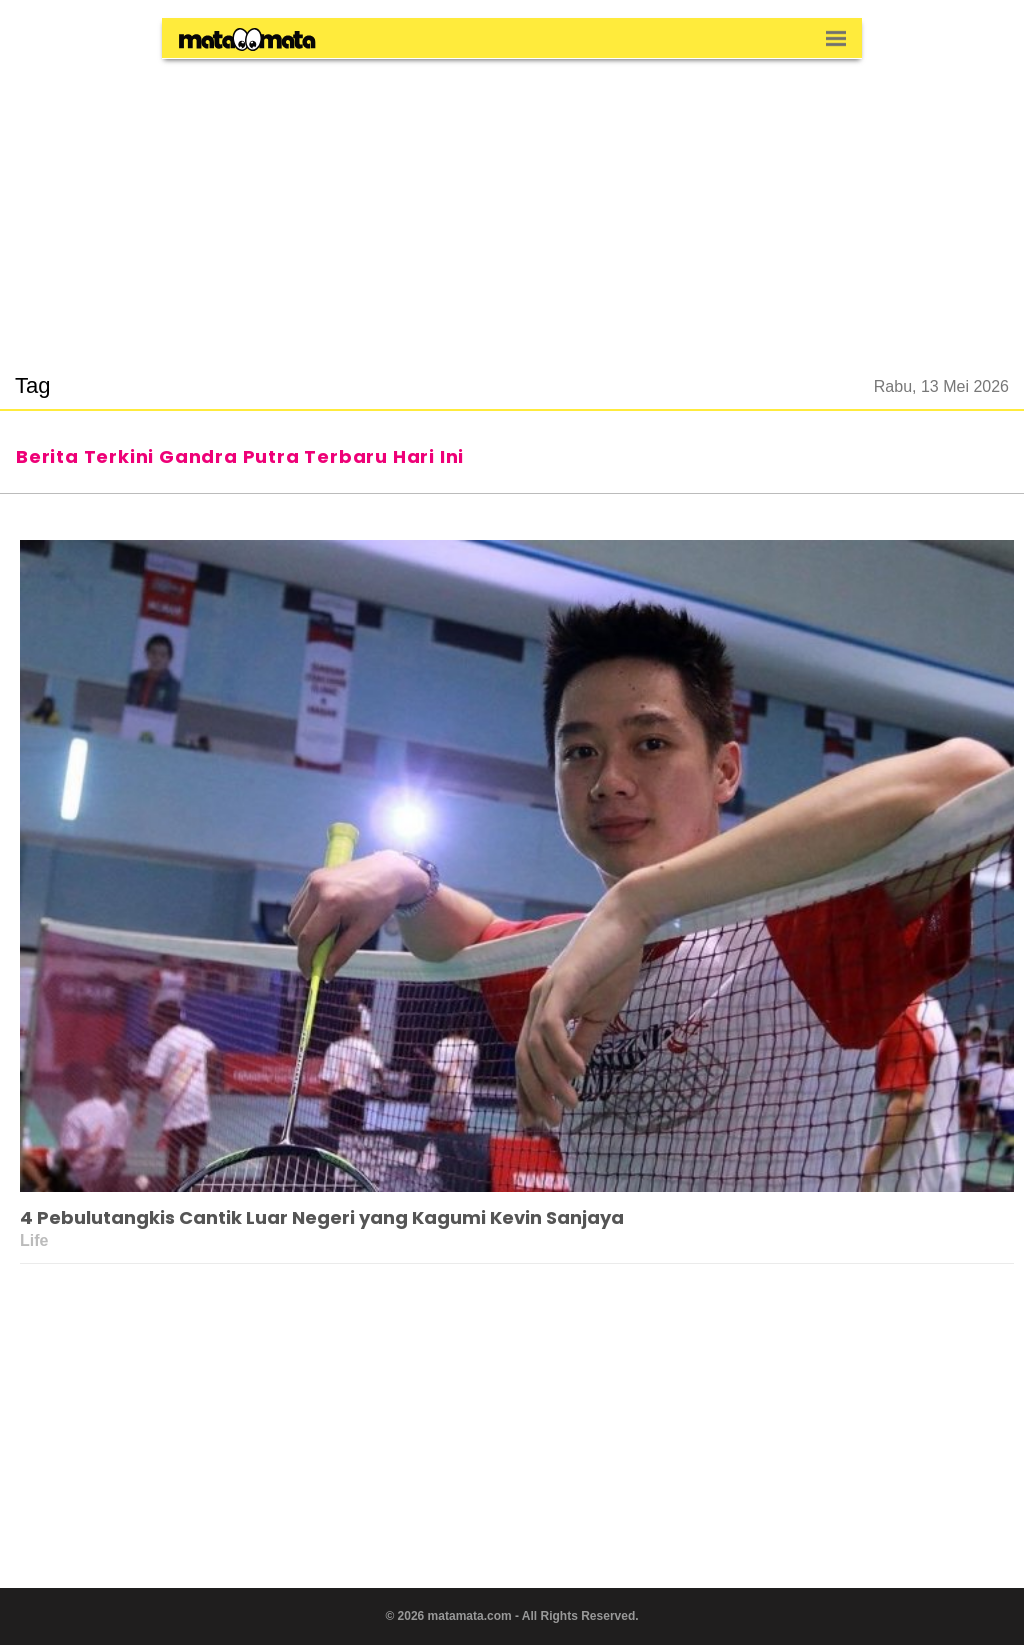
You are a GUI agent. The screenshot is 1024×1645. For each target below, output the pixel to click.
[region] (512, 204)
